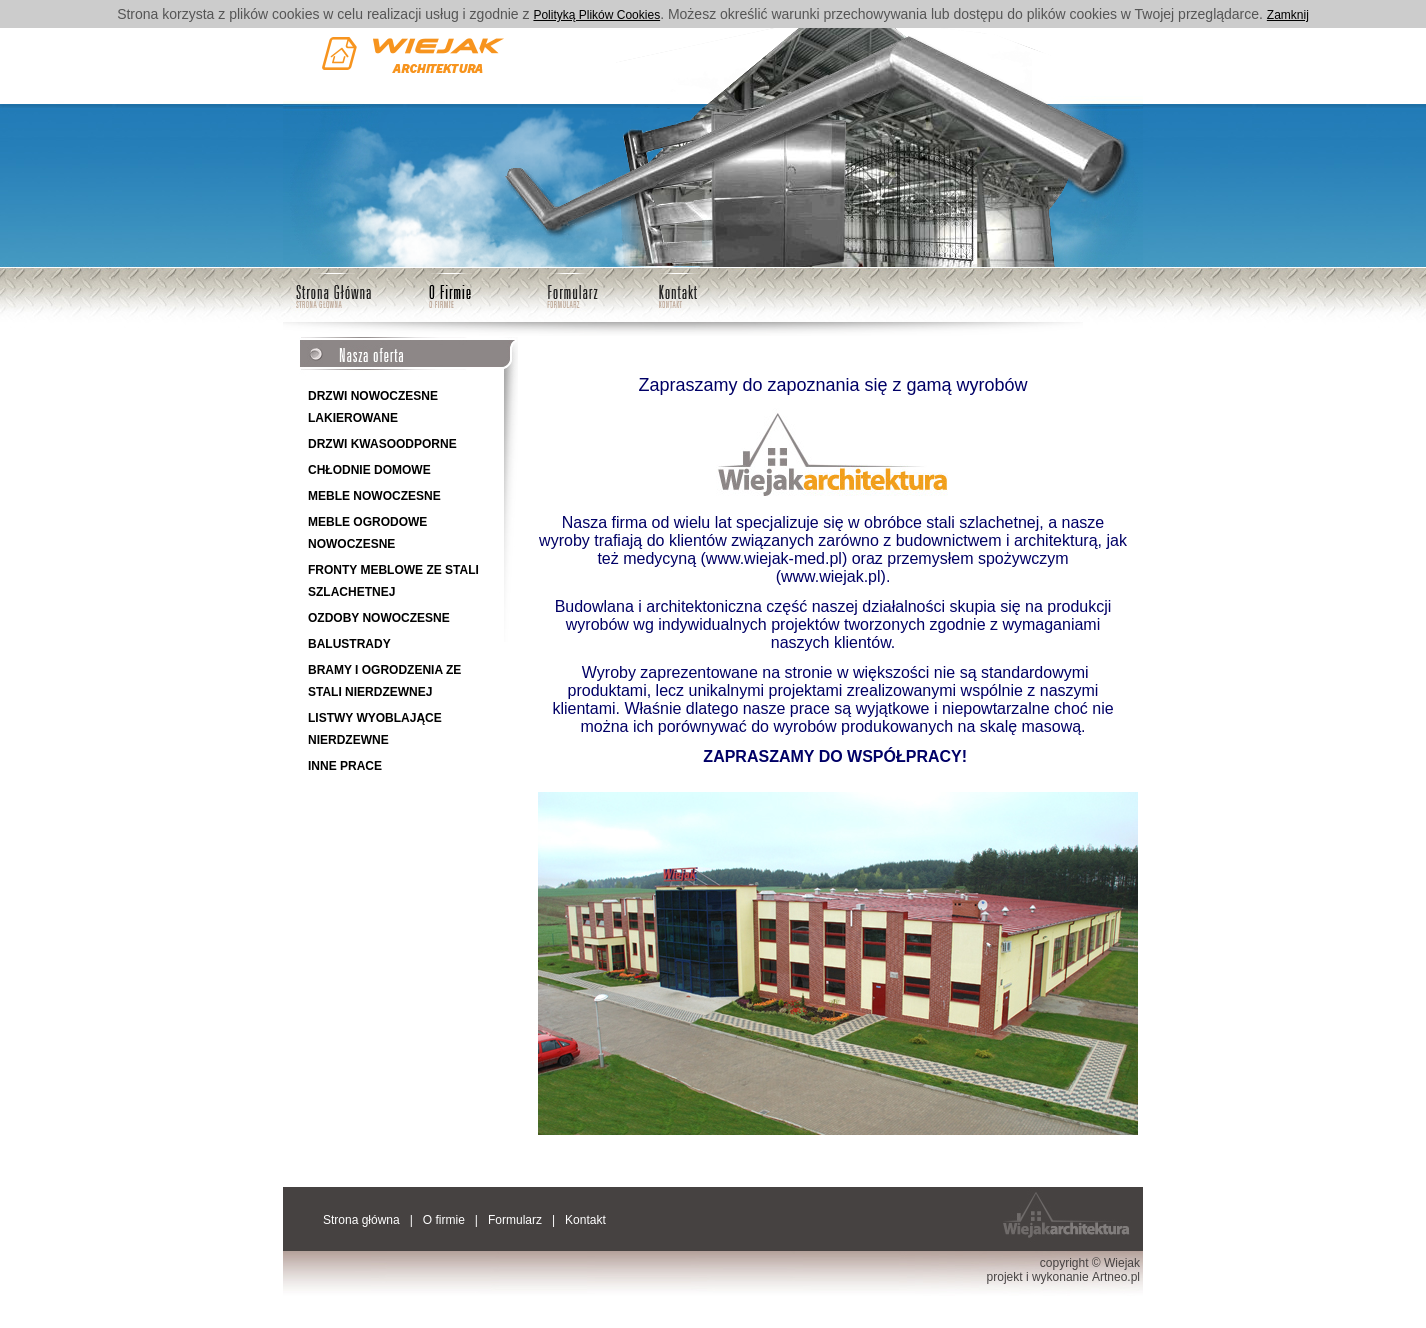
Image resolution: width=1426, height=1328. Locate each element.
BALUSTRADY (349, 644)
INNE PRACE (345, 766)
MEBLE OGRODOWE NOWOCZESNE (367, 533)
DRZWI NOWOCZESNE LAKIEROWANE (373, 407)
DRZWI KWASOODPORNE (382, 444)
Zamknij (1288, 15)
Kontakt (676, 290)
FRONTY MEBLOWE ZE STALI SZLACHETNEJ (393, 581)
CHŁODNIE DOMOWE (369, 470)
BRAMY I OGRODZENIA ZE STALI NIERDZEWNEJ (384, 681)
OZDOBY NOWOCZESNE (379, 618)
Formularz (570, 290)
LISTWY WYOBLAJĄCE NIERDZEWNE (375, 729)
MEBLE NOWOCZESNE (374, 496)
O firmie (450, 290)
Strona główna (334, 290)
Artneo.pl (1116, 1277)
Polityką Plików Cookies (596, 15)
